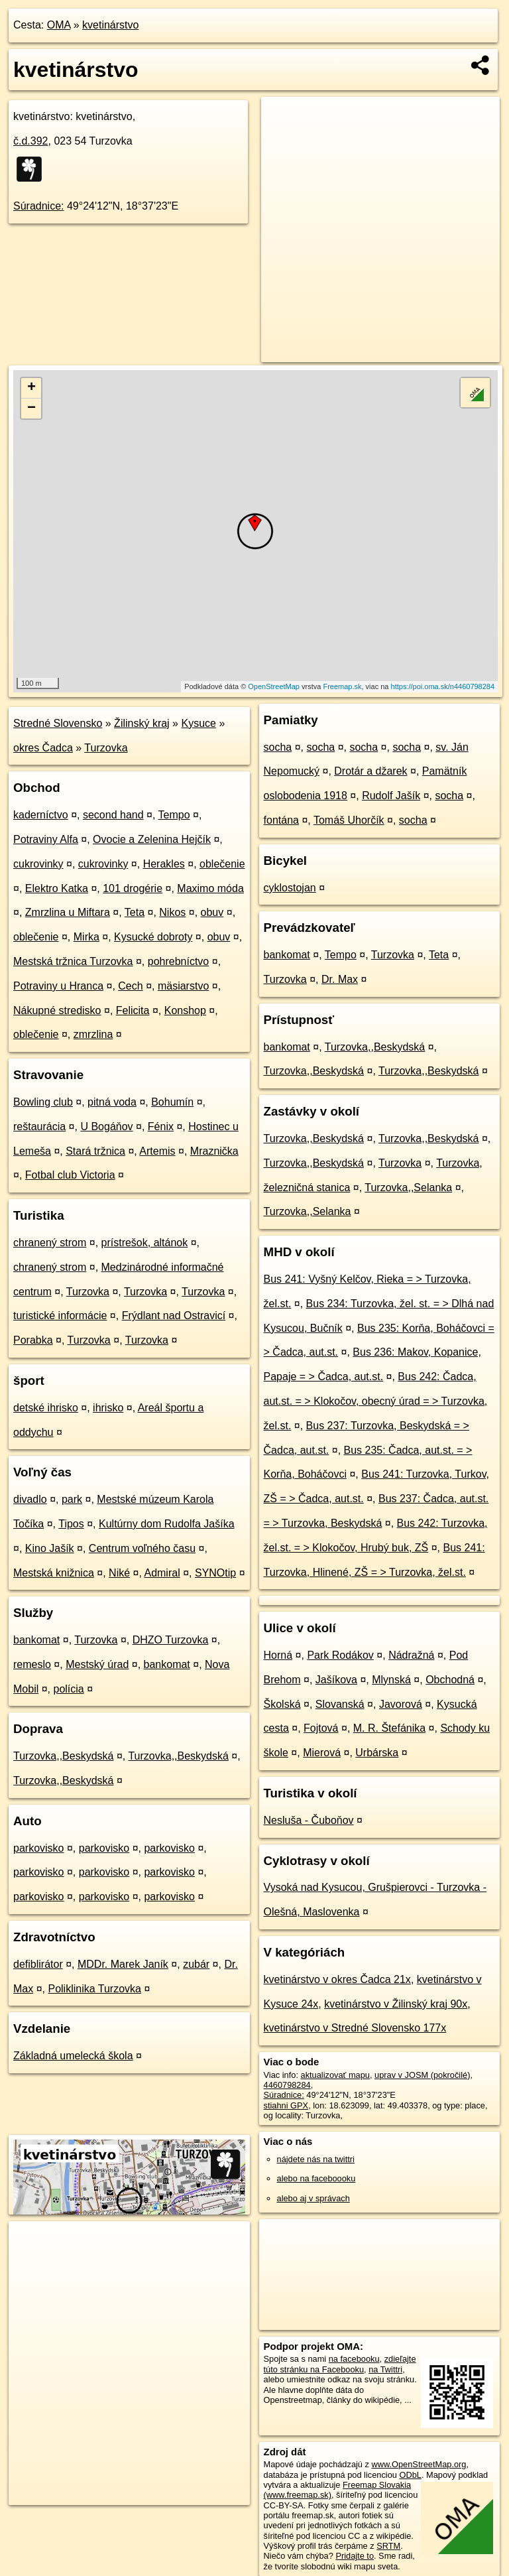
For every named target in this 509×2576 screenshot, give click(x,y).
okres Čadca (43, 747)
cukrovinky (38, 863)
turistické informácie (60, 1315)
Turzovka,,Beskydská (63, 1756)
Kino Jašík (49, 1548)
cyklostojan (290, 887)
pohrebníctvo (178, 961)
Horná (278, 1655)
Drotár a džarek (370, 771)
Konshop (185, 1010)
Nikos (172, 912)
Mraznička (214, 1151)
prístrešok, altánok (144, 1242)
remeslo (32, 1664)
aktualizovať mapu (335, 2075)
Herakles (164, 863)
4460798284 (287, 2085)
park (72, 1499)
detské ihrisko (45, 1407)
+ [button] (31, 388)
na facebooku (354, 2359)
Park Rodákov (340, 1655)
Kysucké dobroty (153, 936)
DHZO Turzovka (171, 1639)
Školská (282, 1704)
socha (278, 747)
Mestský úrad (97, 1664)
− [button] (31, 409)
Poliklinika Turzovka (94, 1988)
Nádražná (411, 1655)
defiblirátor (38, 1964)
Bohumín (172, 1102)
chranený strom (49, 1242)
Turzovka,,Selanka (408, 1187)
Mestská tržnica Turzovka (73, 961)
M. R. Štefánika (389, 1728)
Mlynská (391, 1679)
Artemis (157, 1151)
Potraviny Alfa (45, 839)
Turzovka (105, 747)
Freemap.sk (342, 686)
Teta (134, 912)
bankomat (36, 1639)
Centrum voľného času (142, 1548)
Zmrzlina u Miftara (67, 912)
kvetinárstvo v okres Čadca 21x (337, 1979)
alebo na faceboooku (316, 2178)
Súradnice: (38, 206)
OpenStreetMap (274, 686)
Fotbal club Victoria (70, 1175)
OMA (59, 25)
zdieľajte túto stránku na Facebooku (340, 2364)
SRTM (388, 2546)
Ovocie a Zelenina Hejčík (152, 839)
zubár (196, 1964)
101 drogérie (132, 888)
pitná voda (112, 1102)
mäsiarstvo (183, 986)
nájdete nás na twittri (316, 2159)
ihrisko (108, 1407)
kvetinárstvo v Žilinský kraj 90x (395, 2004)
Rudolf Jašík (391, 795)
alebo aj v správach (313, 2198)
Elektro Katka (56, 888)
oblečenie (222, 863)
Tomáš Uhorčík (348, 820)
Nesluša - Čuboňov (309, 1820)
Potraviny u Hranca (58, 986)
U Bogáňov (106, 1126)
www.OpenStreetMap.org (418, 2464)
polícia (68, 1689)
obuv (212, 912)
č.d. (30, 141)
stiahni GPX (286, 2105)
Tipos (71, 1523)
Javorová (400, 1704)
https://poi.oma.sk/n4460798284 (443, 686)
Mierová (322, 1752)
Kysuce (198, 723)
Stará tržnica (95, 1151)
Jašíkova (336, 1679)
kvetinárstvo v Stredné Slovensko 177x (355, 2027)
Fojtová (321, 1728)
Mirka (86, 936)
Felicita (133, 1010)
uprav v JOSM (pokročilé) (422, 2075)
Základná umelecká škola (73, 2055)
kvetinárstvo (110, 25)
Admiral (162, 1572)
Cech (130, 986)
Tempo (174, 814)
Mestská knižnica (53, 1572)
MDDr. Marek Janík (123, 1964)
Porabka (33, 1340)
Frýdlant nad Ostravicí (174, 1315)
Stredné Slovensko (57, 723)
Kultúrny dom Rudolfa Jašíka (167, 1523)
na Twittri (385, 2369)
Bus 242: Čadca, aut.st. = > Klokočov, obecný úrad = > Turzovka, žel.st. (376, 1401)
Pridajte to (354, 2556)
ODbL (410, 2475)
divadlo (30, 1499)
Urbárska (376, 1752)
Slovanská (340, 1704)
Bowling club (43, 1102)
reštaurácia (39, 1126)
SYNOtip (215, 1572)
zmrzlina (93, 1034)
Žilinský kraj (142, 723)
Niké (119, 1572)
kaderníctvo (40, 814)
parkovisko (38, 1848)
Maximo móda (210, 888)
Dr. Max (339, 979)
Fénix (161, 1126)
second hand (113, 814)
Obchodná (450, 1679)
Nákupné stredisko (57, 1010)
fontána (281, 820)
